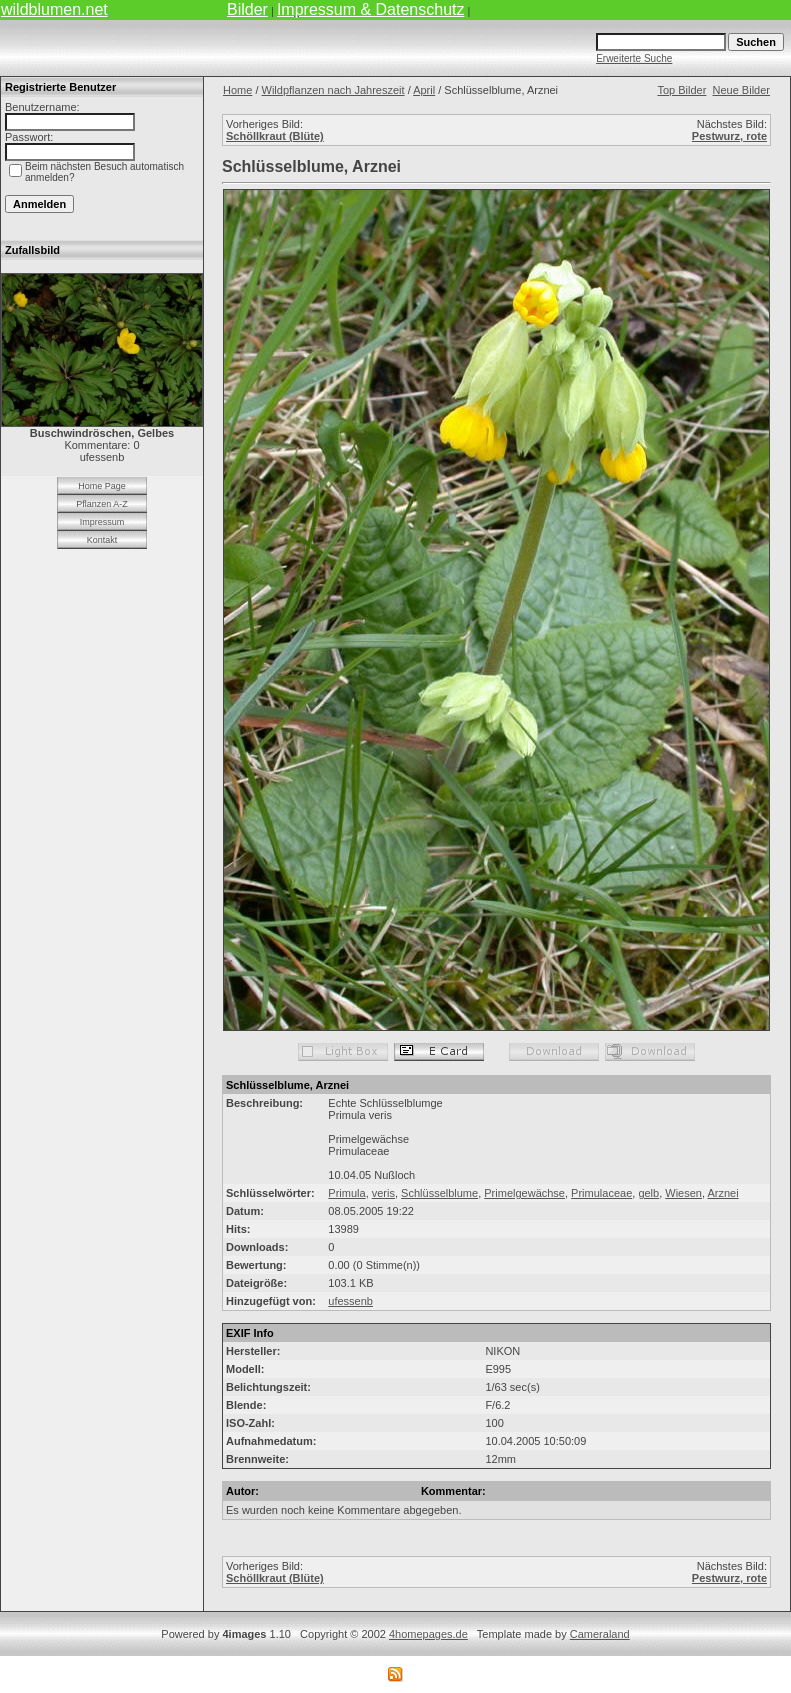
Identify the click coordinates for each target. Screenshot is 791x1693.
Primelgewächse (524, 1193)
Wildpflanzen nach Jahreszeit (333, 90)
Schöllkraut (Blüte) (275, 136)
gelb (648, 1193)
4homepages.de (428, 1634)
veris (383, 1193)
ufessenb (350, 1301)
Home (237, 90)
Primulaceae (601, 1193)
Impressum (102, 522)
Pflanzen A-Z (102, 504)
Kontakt (102, 540)
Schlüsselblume (439, 1193)
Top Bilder (681, 90)
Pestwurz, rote (729, 136)
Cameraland (600, 1634)
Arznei (723, 1193)
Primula (346, 1193)
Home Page (102, 486)
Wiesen (683, 1193)
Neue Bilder (741, 90)
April (424, 90)
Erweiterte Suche (634, 58)
